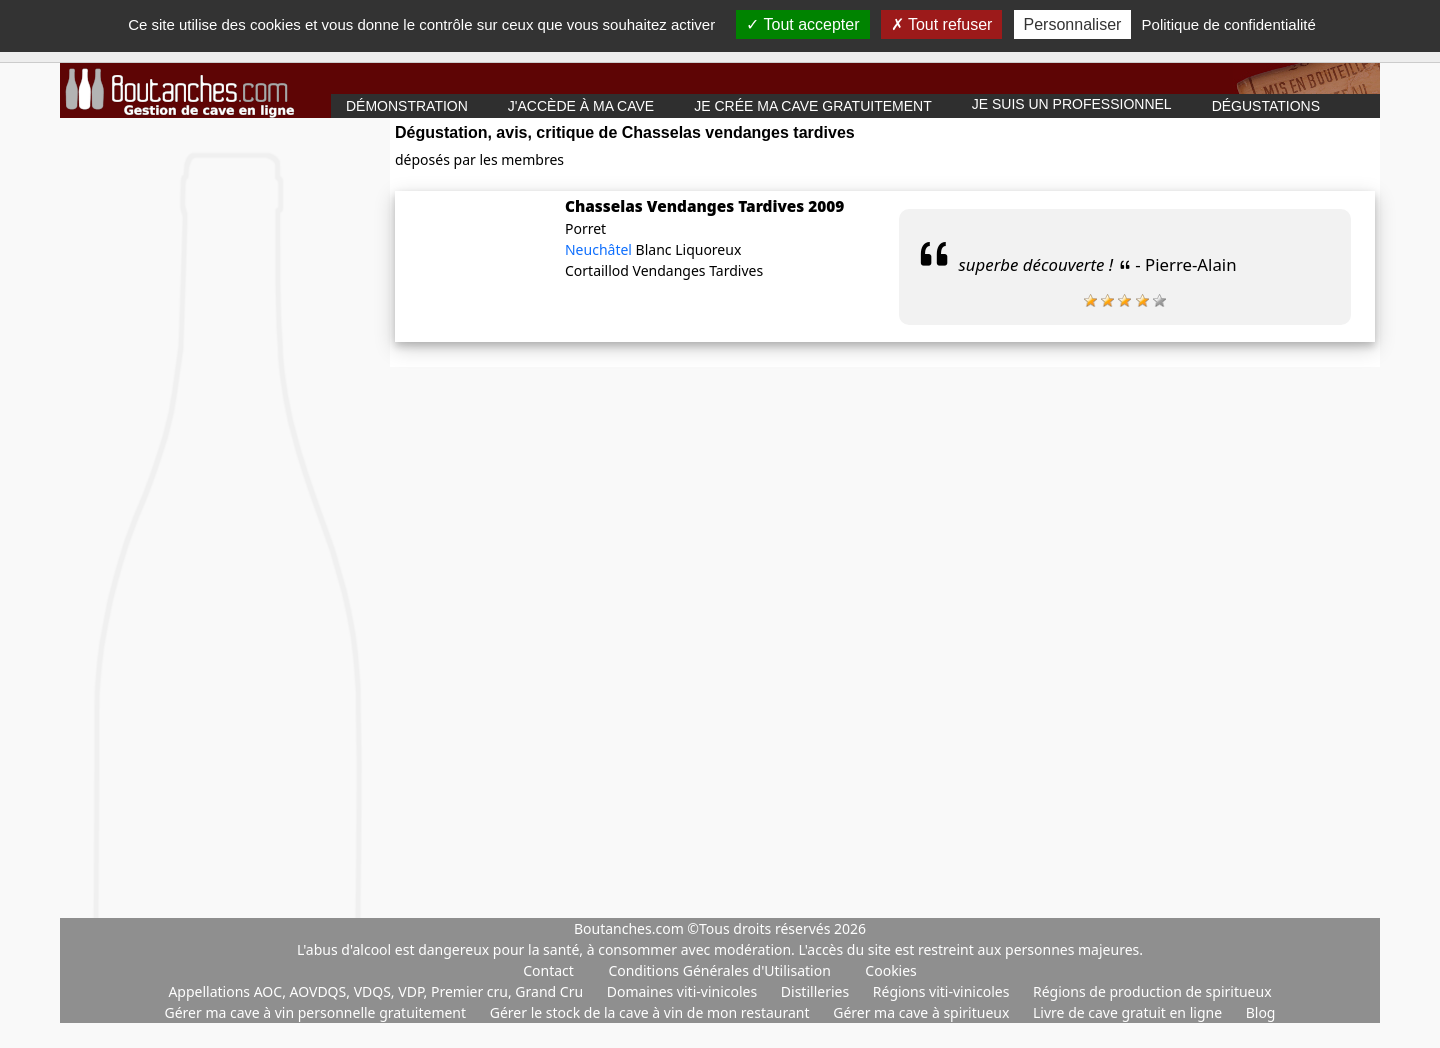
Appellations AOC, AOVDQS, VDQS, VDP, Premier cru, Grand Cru (377, 991)
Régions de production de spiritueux (1152, 991)
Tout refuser (942, 24)
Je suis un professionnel (1072, 104)
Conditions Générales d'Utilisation (719, 970)
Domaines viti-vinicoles (684, 991)
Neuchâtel (600, 249)
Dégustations (1266, 106)
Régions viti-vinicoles (943, 991)
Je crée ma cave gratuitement (813, 106)
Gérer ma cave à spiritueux (923, 1012)
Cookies (890, 970)
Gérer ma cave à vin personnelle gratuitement (317, 1012)
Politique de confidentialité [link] (1229, 24)
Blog (1261, 1012)
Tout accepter (802, 24)
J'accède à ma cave (581, 106)
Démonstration (407, 106)
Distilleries (817, 991)
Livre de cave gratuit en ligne (1129, 1012)
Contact (548, 970)
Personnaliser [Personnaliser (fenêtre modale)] (1073, 24)
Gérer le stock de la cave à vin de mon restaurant (651, 1012)
